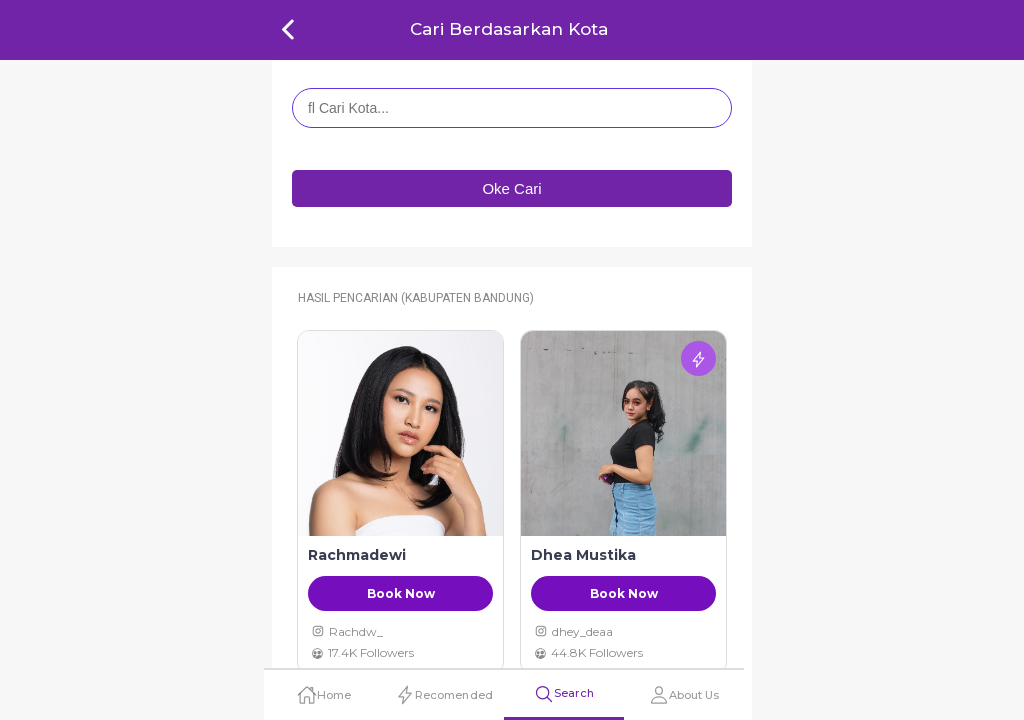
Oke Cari (511, 188)
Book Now (401, 593)
